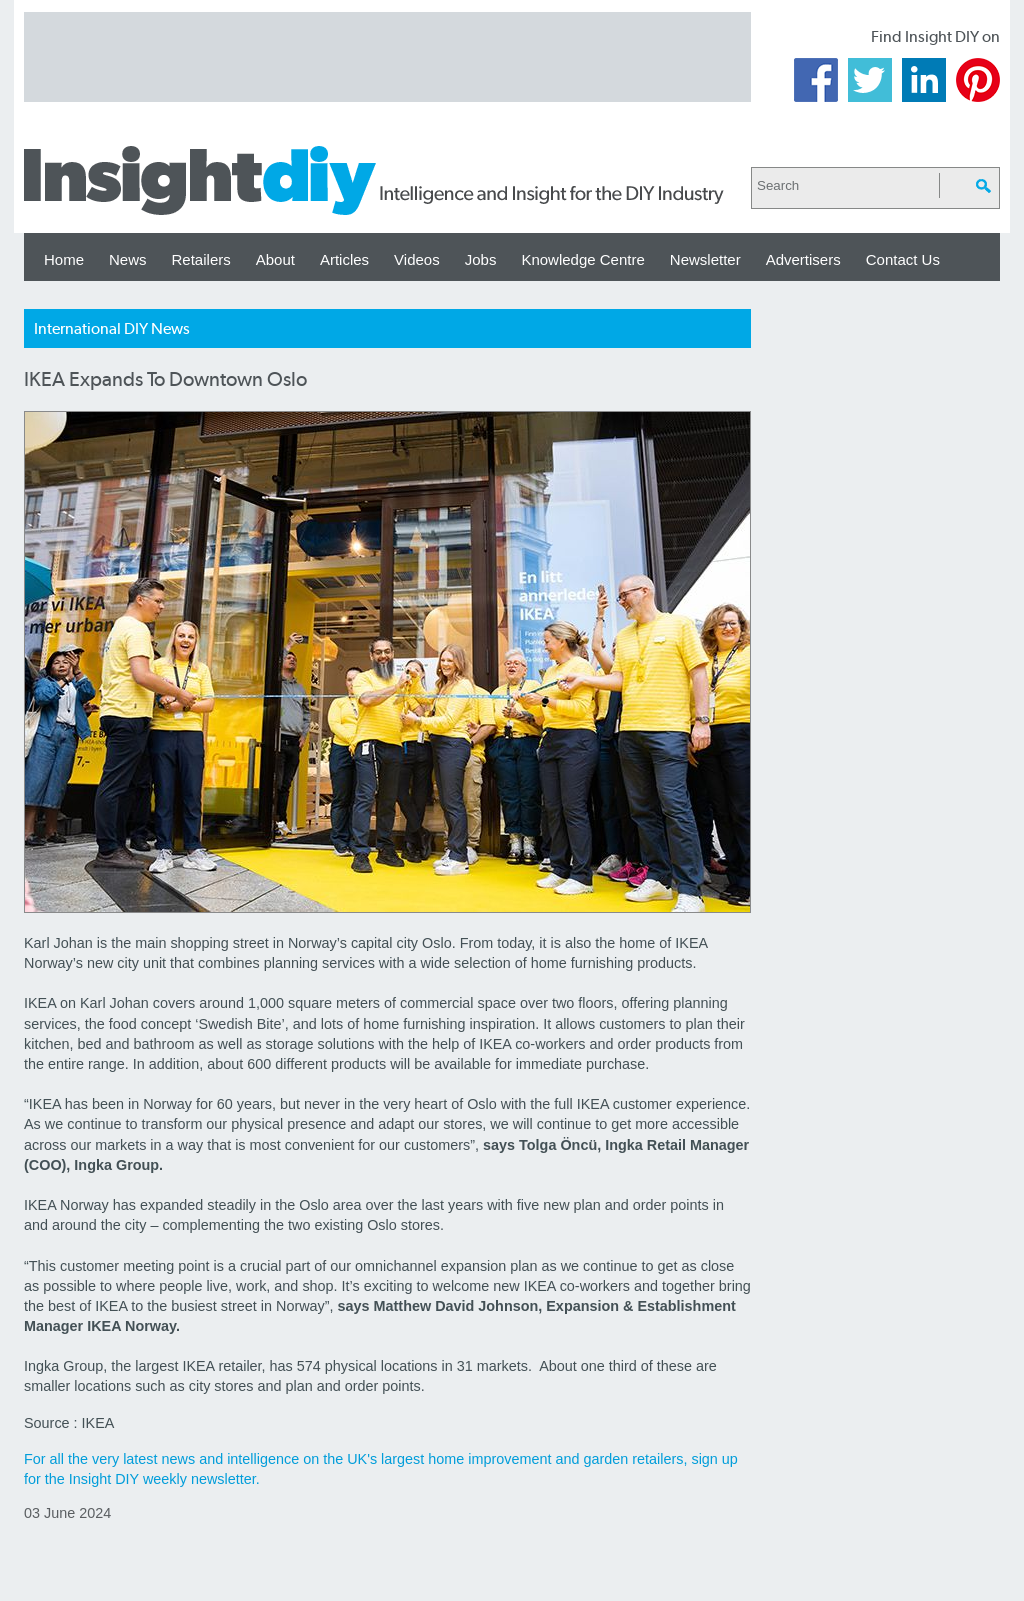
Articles (344, 259)
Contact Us (903, 259)
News (128, 259)
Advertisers (803, 259)
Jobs (481, 259)
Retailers (201, 259)
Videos (417, 259)
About (275, 259)
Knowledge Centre (582, 259)
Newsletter (705, 259)
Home (64, 259)
